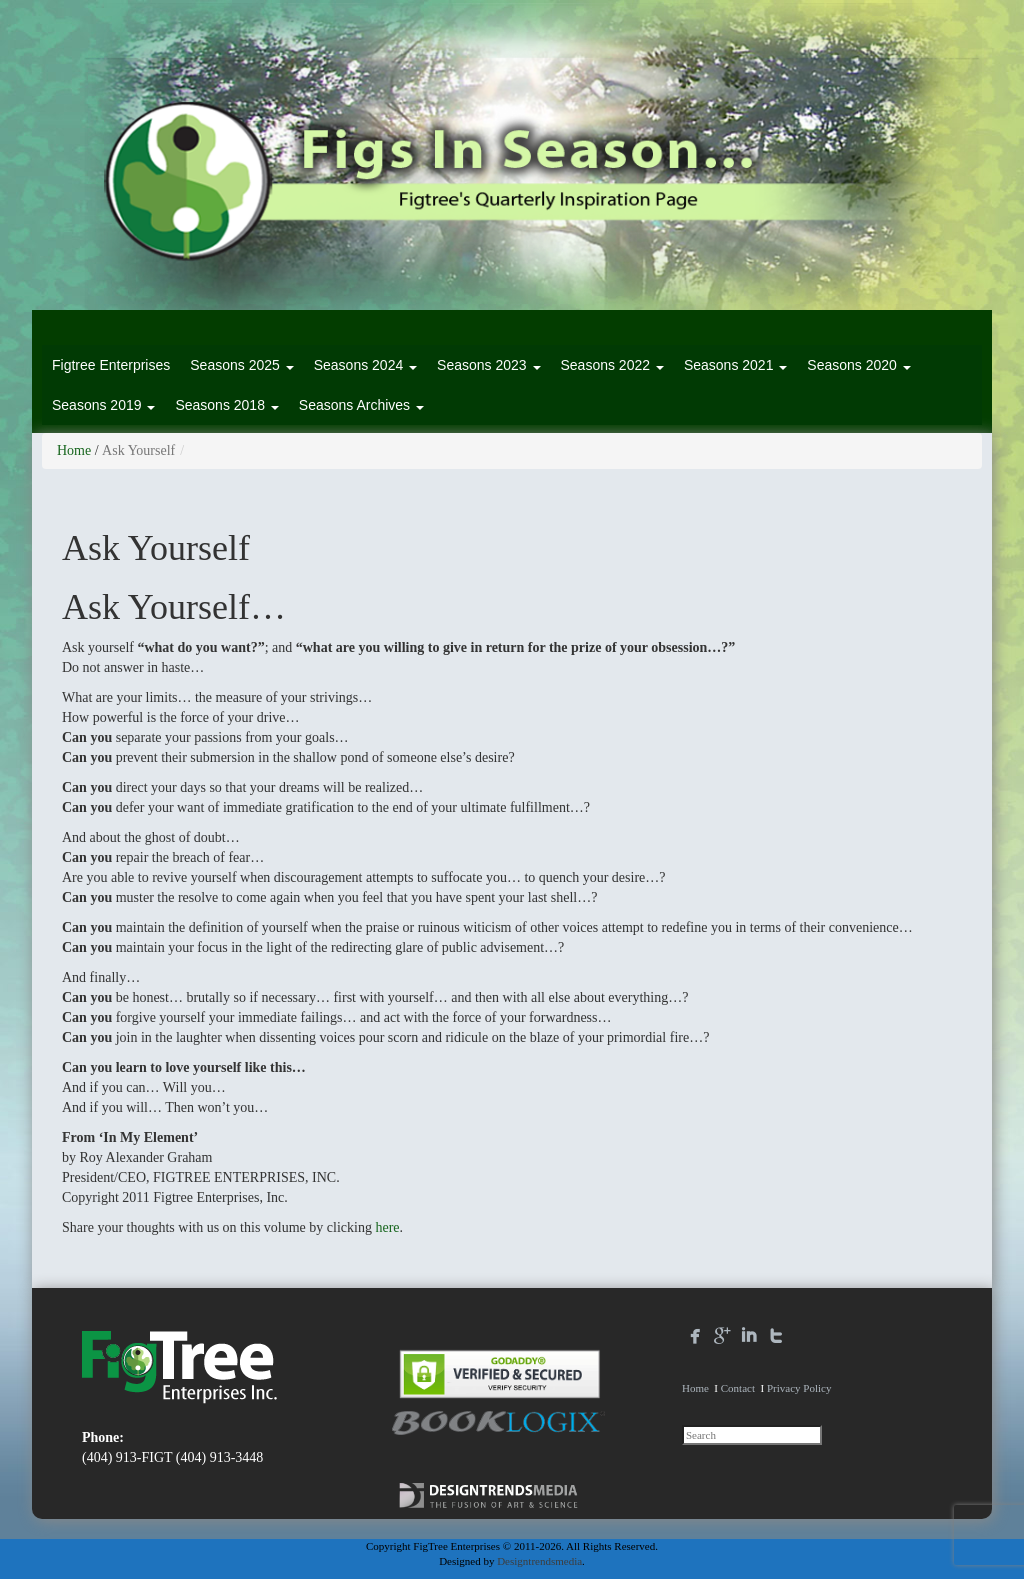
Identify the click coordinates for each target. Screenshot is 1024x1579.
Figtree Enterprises (111, 365)
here (387, 1227)
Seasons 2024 (365, 365)
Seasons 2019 (103, 405)
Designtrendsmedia (539, 1561)
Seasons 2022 (612, 365)
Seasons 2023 (488, 365)
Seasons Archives (361, 405)
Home (74, 450)
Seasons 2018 (226, 405)
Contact (738, 1388)
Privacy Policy (799, 1388)
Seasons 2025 (241, 365)
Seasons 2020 (858, 365)
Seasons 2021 (735, 365)
